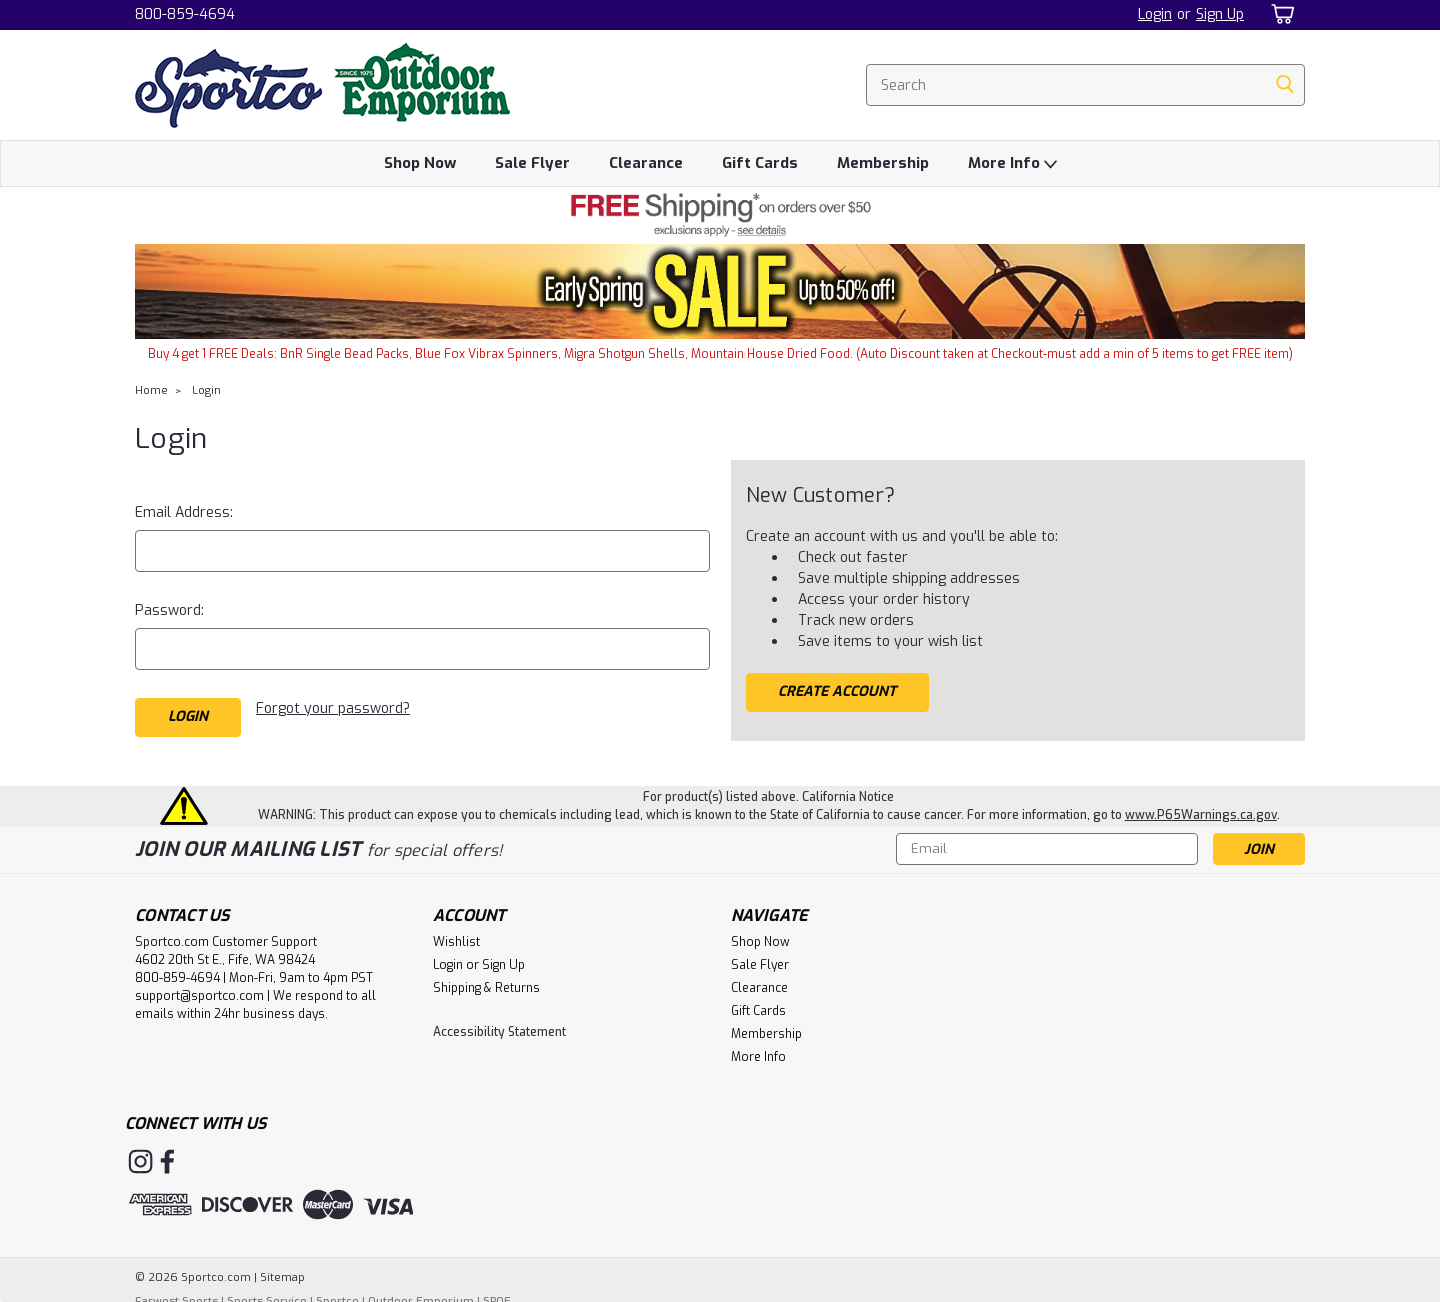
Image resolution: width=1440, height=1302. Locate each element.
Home (151, 390)
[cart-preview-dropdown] (1279, 14)
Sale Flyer (532, 163)
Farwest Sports (176, 1292)
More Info (1012, 164)
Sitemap (282, 1268)
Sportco (337, 1292)
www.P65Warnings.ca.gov (1201, 806)
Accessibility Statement (499, 1023)
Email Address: (184, 512)
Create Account (837, 691)
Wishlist (456, 933)
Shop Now (420, 163)
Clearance (646, 163)
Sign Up (1220, 14)
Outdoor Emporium (421, 1292)
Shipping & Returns (486, 979)
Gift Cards (760, 163)
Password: (169, 610)
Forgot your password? (333, 708)
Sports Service (267, 1292)
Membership (883, 163)
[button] (720, 214)
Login (1155, 14)
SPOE (497, 1292)
